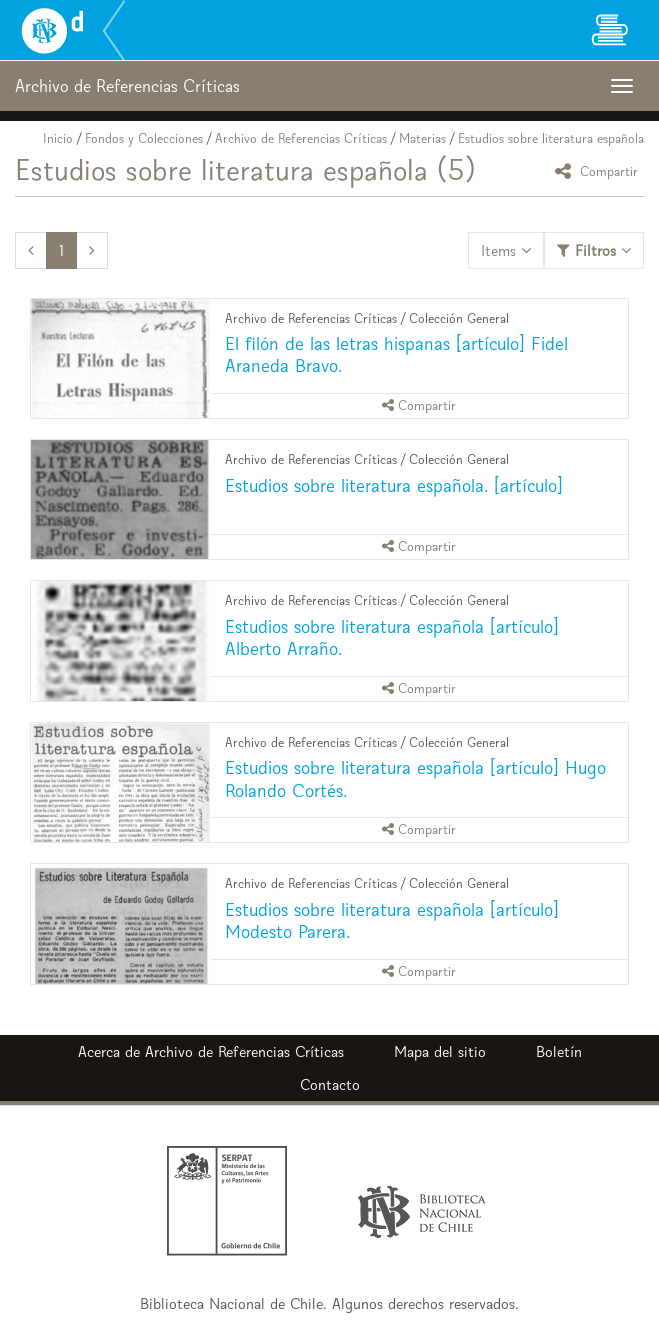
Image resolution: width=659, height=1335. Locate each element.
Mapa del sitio (440, 1051)
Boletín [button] (559, 1051)
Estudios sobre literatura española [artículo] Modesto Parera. (392, 920)
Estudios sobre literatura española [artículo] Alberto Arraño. (392, 637)
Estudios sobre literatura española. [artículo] (394, 485)
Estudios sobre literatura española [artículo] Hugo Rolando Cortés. (415, 778)
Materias (422, 138)
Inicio (58, 138)
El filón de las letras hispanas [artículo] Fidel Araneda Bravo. (396, 354)
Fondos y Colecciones (144, 138)
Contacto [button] (330, 1084)
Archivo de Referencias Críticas (301, 138)
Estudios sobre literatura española (551, 138)
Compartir (599, 170)
